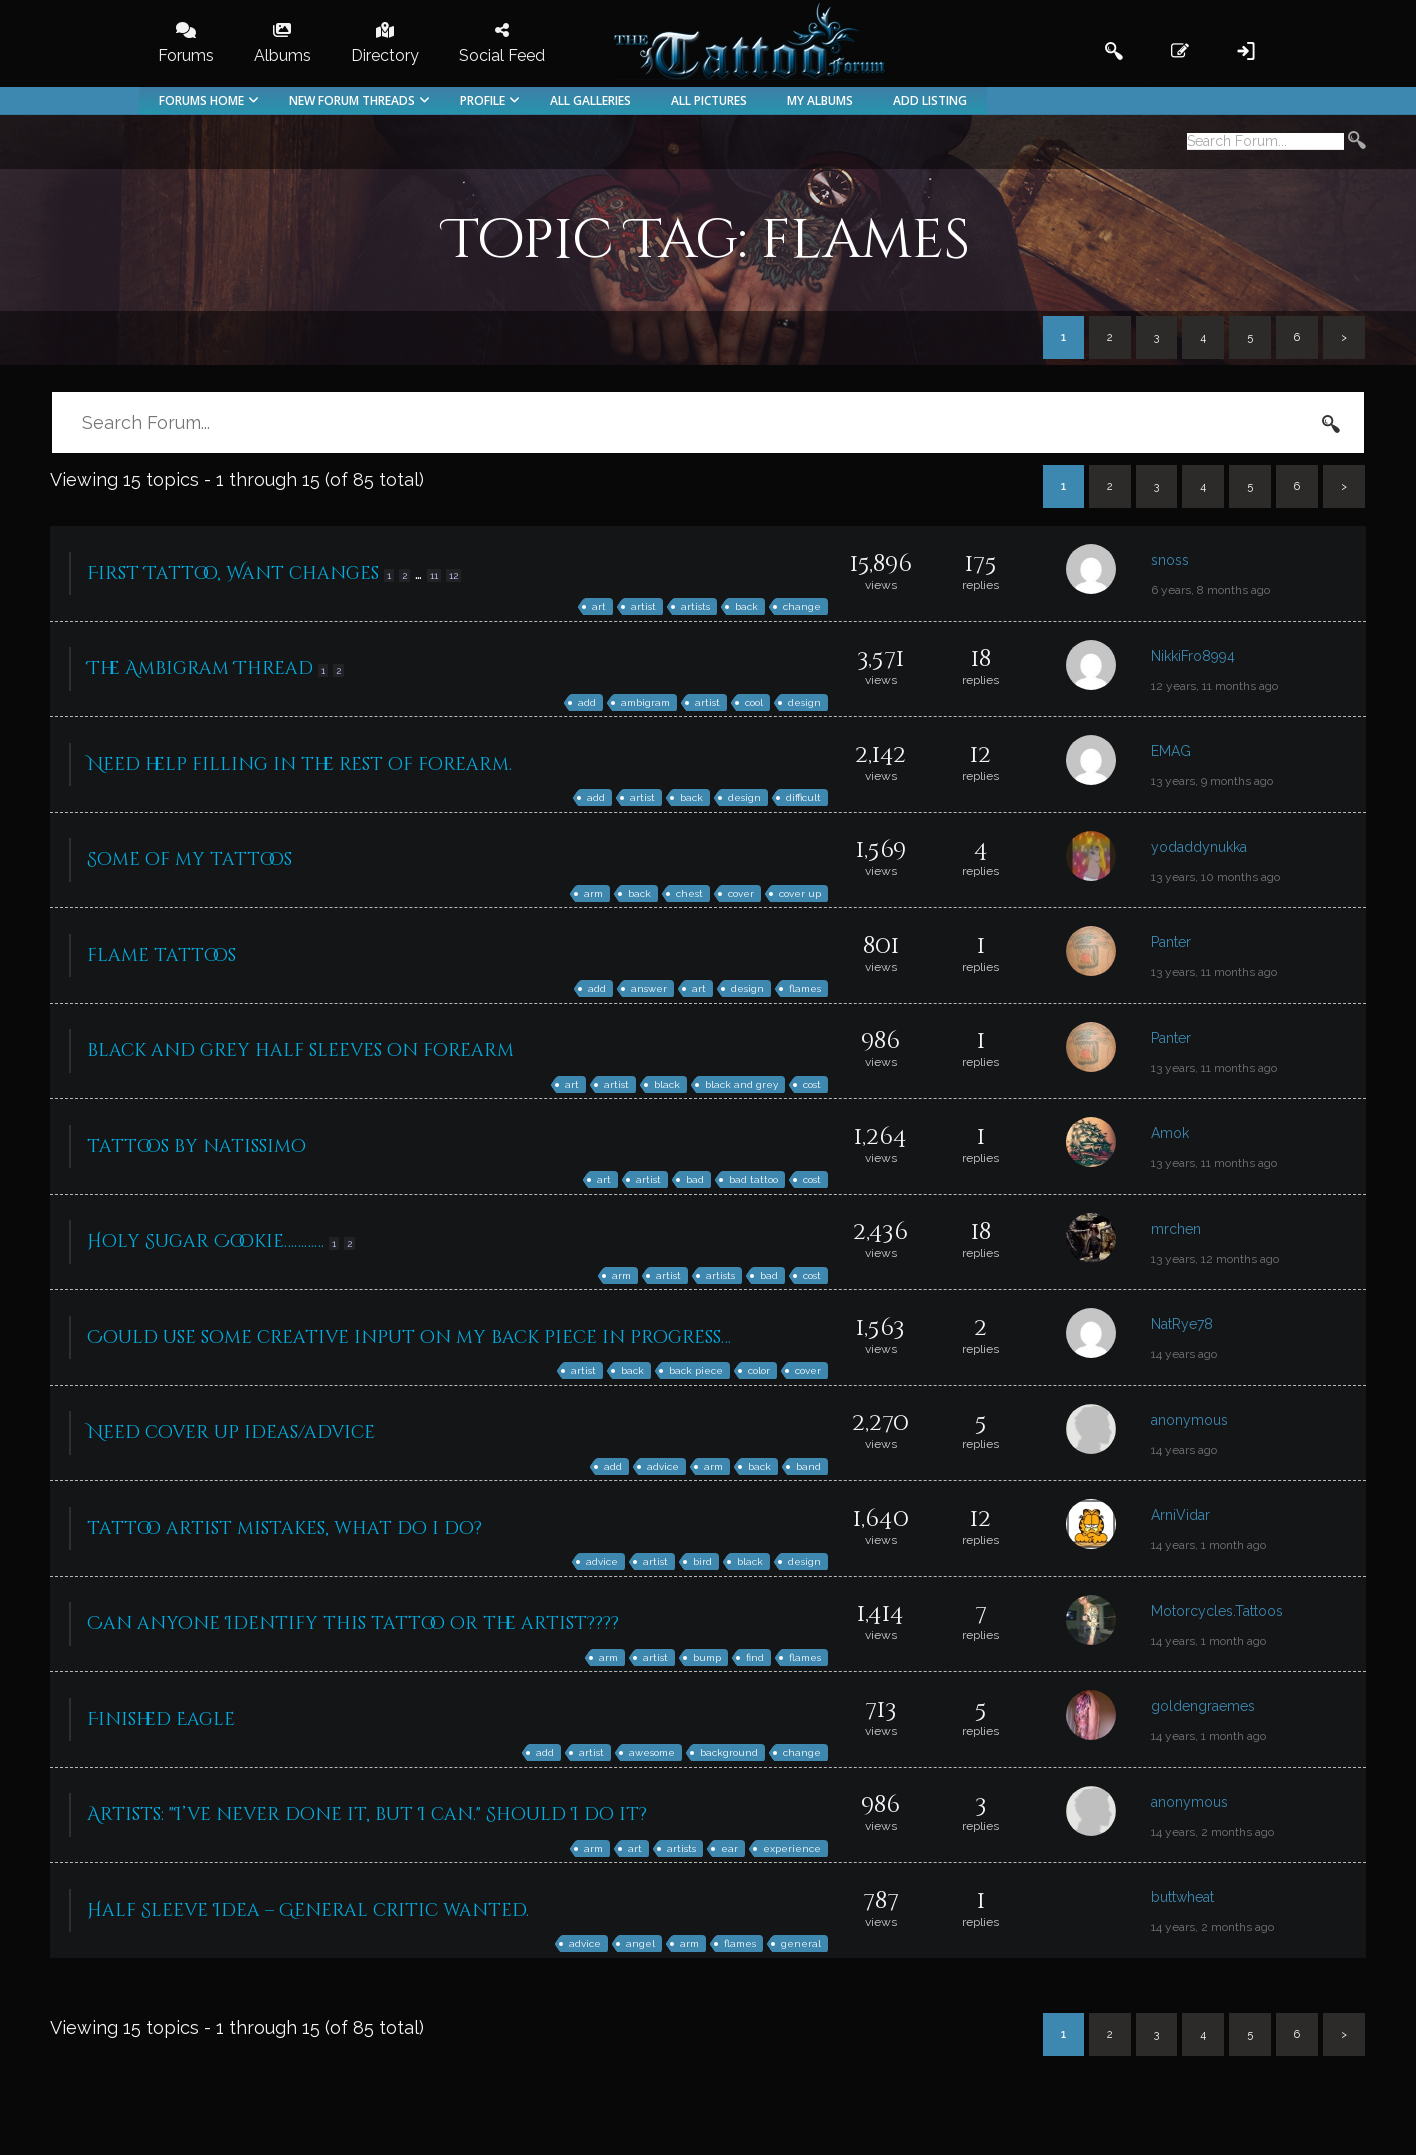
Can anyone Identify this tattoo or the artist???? (353, 1623)
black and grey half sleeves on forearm (300, 1050)
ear (729, 1848)
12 (453, 575)
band (808, 1466)
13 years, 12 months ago (1215, 1259)
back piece (696, 1370)
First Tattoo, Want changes (233, 573)
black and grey (741, 1084)
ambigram (645, 702)
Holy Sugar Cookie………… (205, 1241)
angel (640, 1943)
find (755, 1657)
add (587, 702)
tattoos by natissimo (196, 1146)
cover (741, 893)
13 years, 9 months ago (1212, 781)
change (802, 606)
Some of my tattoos (189, 859)
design (804, 702)
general (801, 1943)
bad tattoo (753, 1179)
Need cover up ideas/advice (231, 1432)
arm (593, 893)
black (667, 1084)
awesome (652, 1752)
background (729, 1752)
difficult (803, 797)
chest (689, 893)
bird (702, 1561)
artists (695, 606)
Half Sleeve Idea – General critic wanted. (308, 1910)
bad (695, 1179)
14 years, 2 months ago (1212, 1832)
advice (663, 1466)
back (746, 606)
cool (754, 702)
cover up (800, 893)
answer (649, 988)
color (759, 1370)
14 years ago (1184, 1354)
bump (707, 1657)
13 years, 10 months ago (1215, 877)
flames (805, 988)
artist (643, 606)
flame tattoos (161, 955)
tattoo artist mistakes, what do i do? (284, 1528)
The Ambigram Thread (200, 668)
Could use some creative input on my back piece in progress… (409, 1337)
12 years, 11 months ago (1214, 686)
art (599, 606)
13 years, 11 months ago (1214, 972)
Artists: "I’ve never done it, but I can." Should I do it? (367, 1814)
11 (434, 575)
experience (792, 1848)
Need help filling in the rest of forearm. (299, 764)
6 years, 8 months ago (1210, 590)
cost (812, 1084)
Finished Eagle (161, 1719)
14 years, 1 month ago (1208, 1545)
